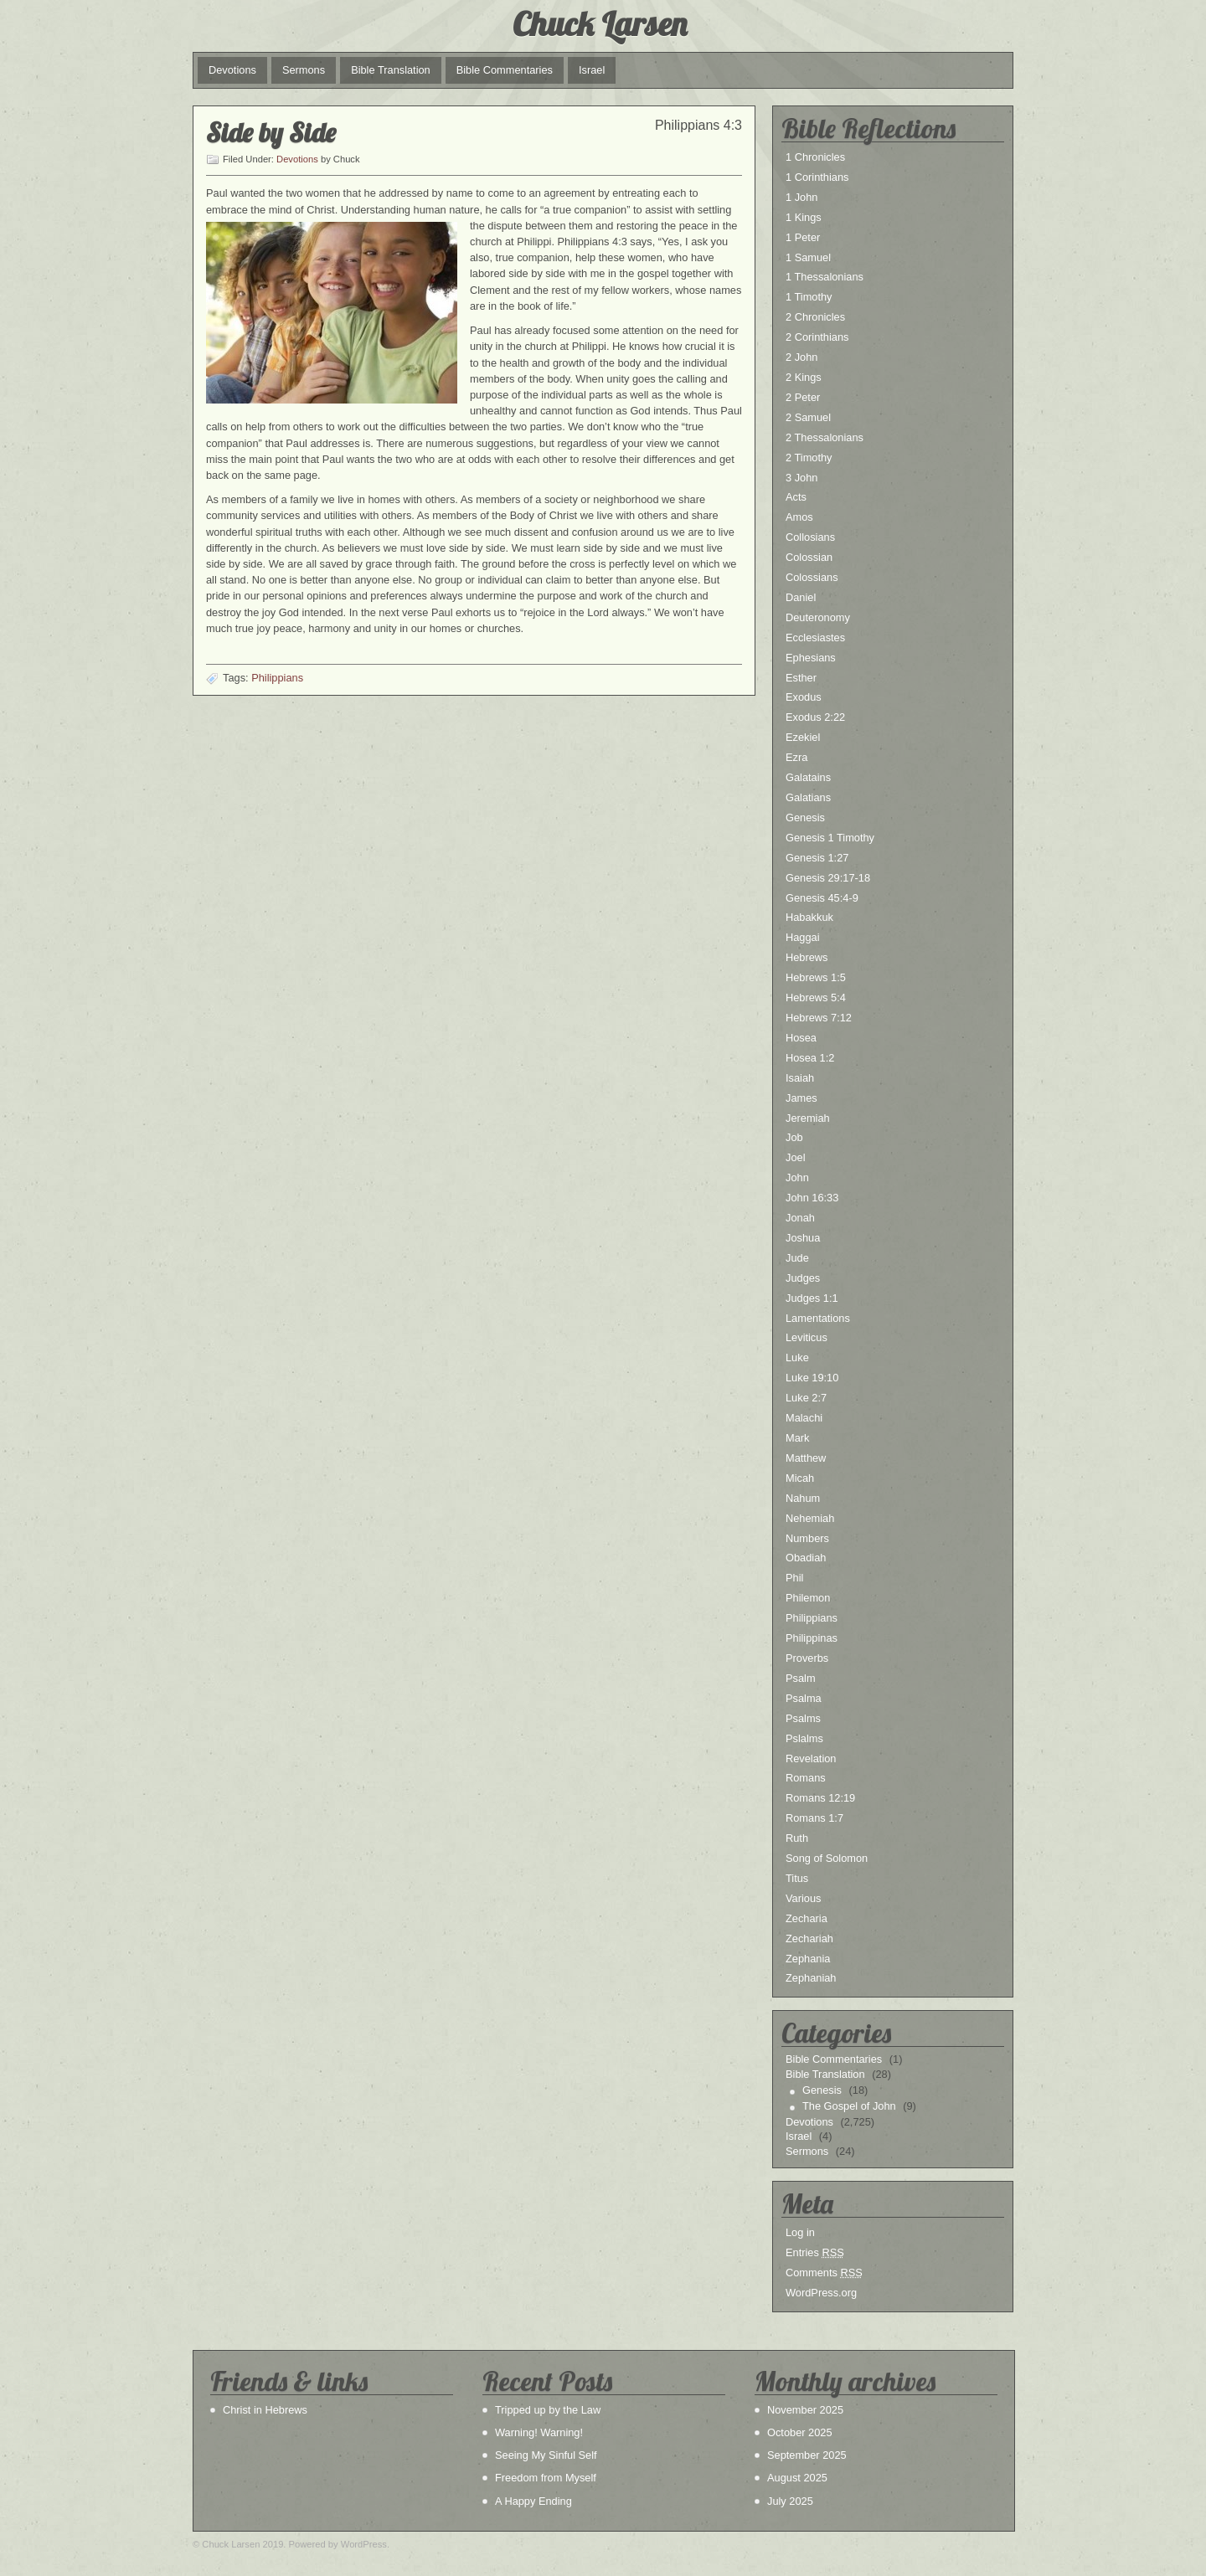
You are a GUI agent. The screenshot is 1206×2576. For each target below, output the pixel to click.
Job (794, 1137)
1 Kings (804, 217)
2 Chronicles (815, 317)
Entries (815, 2252)
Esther (801, 677)
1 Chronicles (815, 157)
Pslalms (804, 1738)
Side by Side (271, 132)
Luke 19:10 (812, 1377)
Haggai (803, 937)
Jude (797, 1258)
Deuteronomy (818, 617)
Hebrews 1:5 (816, 977)
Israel (592, 70)
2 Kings (804, 377)
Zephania (808, 1958)
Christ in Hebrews (265, 2410)
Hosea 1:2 (810, 1057)
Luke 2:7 (806, 1397)
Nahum (803, 1498)
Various (803, 1898)
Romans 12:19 (820, 1798)
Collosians (810, 537)
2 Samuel (808, 417)
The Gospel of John (849, 2106)
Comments (824, 2272)
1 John (801, 197)
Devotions (232, 70)
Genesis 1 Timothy (830, 837)
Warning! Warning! (539, 2432)
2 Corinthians (817, 337)
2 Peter (803, 397)
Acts (796, 497)
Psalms (803, 1718)
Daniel (801, 597)
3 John (801, 477)
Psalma (804, 1698)
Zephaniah (811, 1978)
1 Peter (803, 237)
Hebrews (807, 957)
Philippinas (812, 1638)
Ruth (797, 1838)
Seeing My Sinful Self (546, 2455)
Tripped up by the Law (547, 2410)
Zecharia (806, 1918)
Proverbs (807, 1658)
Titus (797, 1878)
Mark (797, 1438)
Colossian (809, 557)
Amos (799, 517)
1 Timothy (809, 297)
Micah (800, 1478)
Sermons (303, 70)
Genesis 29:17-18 (828, 878)
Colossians (812, 577)
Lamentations (818, 1318)
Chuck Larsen (600, 23)
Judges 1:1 (812, 1298)
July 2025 (790, 2501)
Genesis (805, 817)
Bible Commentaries (504, 70)
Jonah (800, 1217)
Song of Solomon (827, 1858)
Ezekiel (803, 737)
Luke (797, 1357)
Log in (800, 2232)
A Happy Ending (533, 2501)
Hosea (801, 1037)
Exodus (804, 697)
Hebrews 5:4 (816, 997)
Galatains (808, 777)
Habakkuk (809, 917)
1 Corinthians (817, 177)
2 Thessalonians (824, 437)
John (797, 1177)
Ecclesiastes (815, 637)
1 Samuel (808, 257)
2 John (801, 357)
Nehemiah (810, 1518)
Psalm (801, 1678)
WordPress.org (821, 2292)
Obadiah (806, 1557)
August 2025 (797, 2477)
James (801, 1098)
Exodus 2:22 (815, 717)
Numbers (807, 1538)
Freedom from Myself (545, 2477)
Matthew (806, 1458)
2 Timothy (809, 457)
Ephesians (811, 657)
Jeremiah (808, 1118)
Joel (795, 1157)
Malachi (804, 1417)
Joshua (803, 1237)
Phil (794, 1577)
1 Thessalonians (824, 276)
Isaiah (800, 1078)
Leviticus (806, 1337)
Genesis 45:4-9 (822, 898)
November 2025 (805, 2410)
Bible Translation (390, 70)
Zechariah (809, 1938)
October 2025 (799, 2432)
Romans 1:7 (814, 1818)
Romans (806, 1777)
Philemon (808, 1597)
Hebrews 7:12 (819, 1017)
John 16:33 (812, 1197)
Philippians (277, 677)
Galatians (808, 797)
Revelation (811, 1758)
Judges (803, 1278)
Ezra (796, 757)
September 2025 (807, 2455)
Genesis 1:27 (817, 857)
